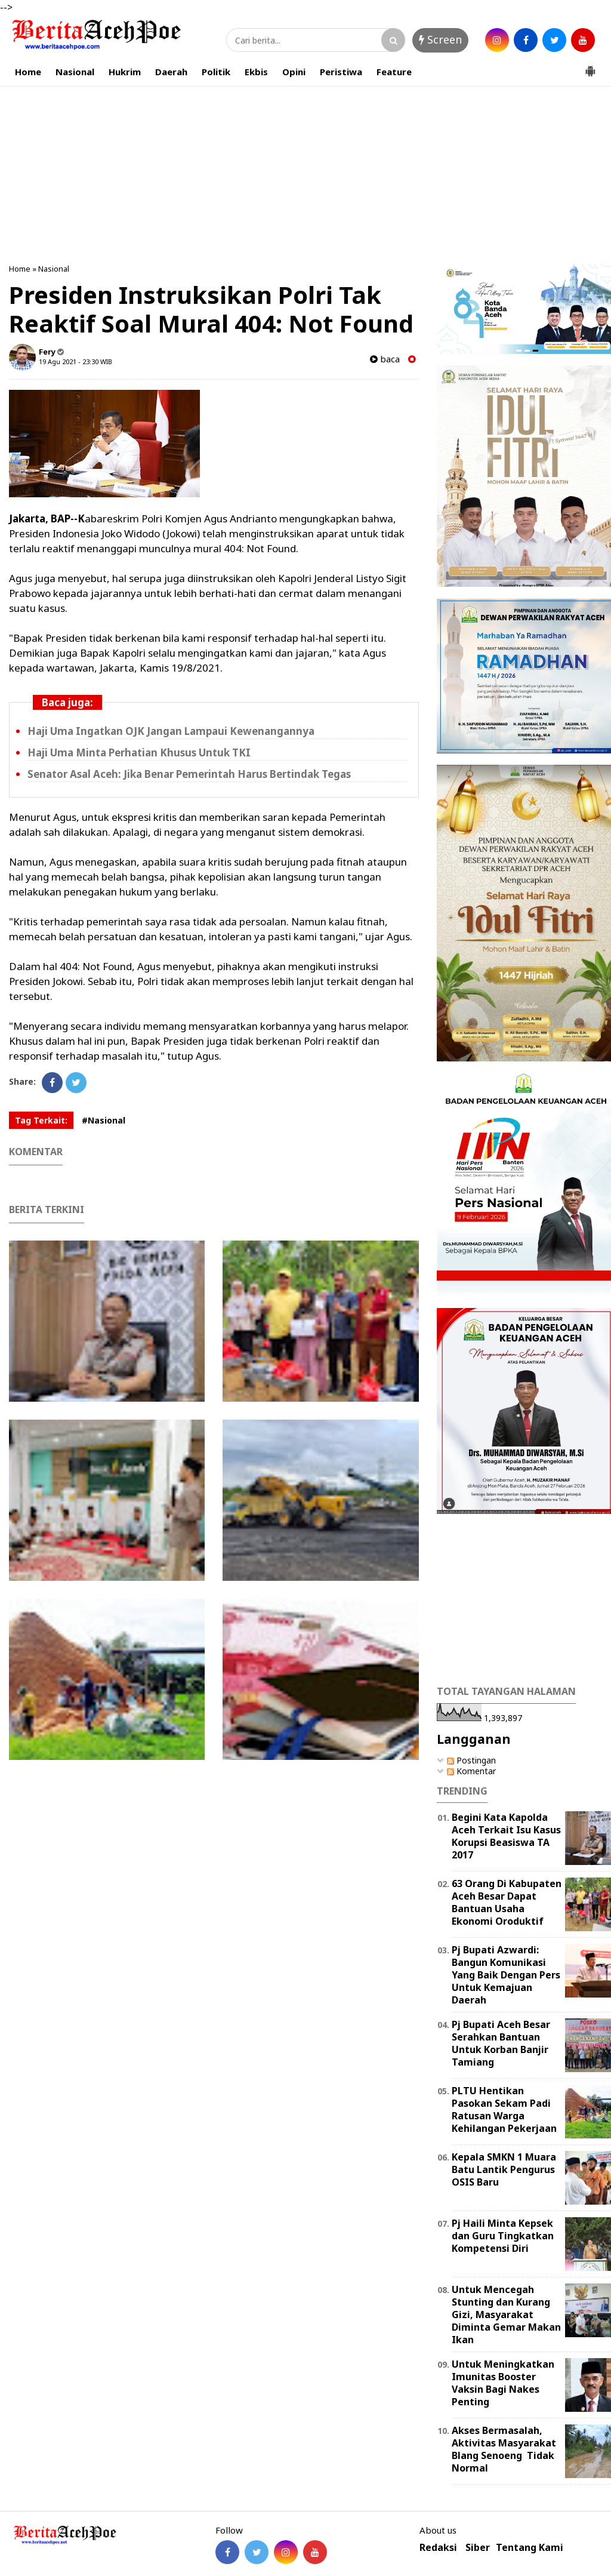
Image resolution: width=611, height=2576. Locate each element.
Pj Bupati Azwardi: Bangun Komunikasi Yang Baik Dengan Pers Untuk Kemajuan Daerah (506, 1974)
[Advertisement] (305, 173)
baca (385, 359)
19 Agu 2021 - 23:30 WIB (75, 361)
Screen (440, 39)
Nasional (74, 72)
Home (28, 72)
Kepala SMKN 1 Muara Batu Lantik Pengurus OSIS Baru (504, 2169)
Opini (294, 72)
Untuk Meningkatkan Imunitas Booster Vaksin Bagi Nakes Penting (503, 2383)
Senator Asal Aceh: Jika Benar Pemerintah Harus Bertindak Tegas (189, 774)
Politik (216, 72)
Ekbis (256, 72)
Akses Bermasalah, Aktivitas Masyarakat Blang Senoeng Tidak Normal (504, 2449)
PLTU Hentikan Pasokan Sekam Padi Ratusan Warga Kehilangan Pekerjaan (504, 2109)
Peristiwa (341, 72)
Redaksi (438, 2547)
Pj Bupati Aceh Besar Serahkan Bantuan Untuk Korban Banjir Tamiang (501, 2043)
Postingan (471, 1760)
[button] (590, 66)
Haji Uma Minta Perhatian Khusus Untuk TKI (139, 752)
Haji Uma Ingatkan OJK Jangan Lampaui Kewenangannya (170, 731)
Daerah (171, 72)
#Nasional (103, 1120)
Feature (394, 72)
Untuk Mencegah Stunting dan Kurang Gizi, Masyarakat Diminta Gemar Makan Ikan (506, 2314)
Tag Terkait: (41, 1120)
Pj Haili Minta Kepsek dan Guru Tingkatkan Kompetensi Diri (503, 2236)
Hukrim (125, 72)
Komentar (471, 1771)
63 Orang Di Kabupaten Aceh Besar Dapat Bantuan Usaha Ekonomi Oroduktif (506, 1902)
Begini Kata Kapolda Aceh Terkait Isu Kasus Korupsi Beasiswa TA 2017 (506, 1836)
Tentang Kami (529, 2547)
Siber (477, 2547)
